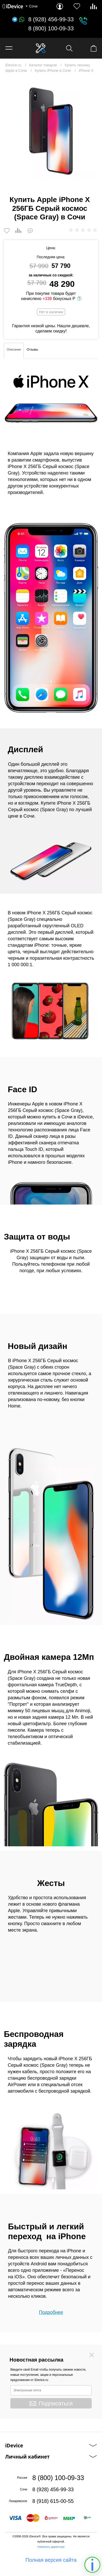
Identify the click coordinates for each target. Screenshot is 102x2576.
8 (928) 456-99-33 (51, 19)
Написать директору (51, 2546)
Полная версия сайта (51, 2560)
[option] (51, 131)
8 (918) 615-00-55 (53, 2501)
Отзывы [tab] (32, 349)
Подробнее (51, 2312)
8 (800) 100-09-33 (51, 28)
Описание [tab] (14, 349)
